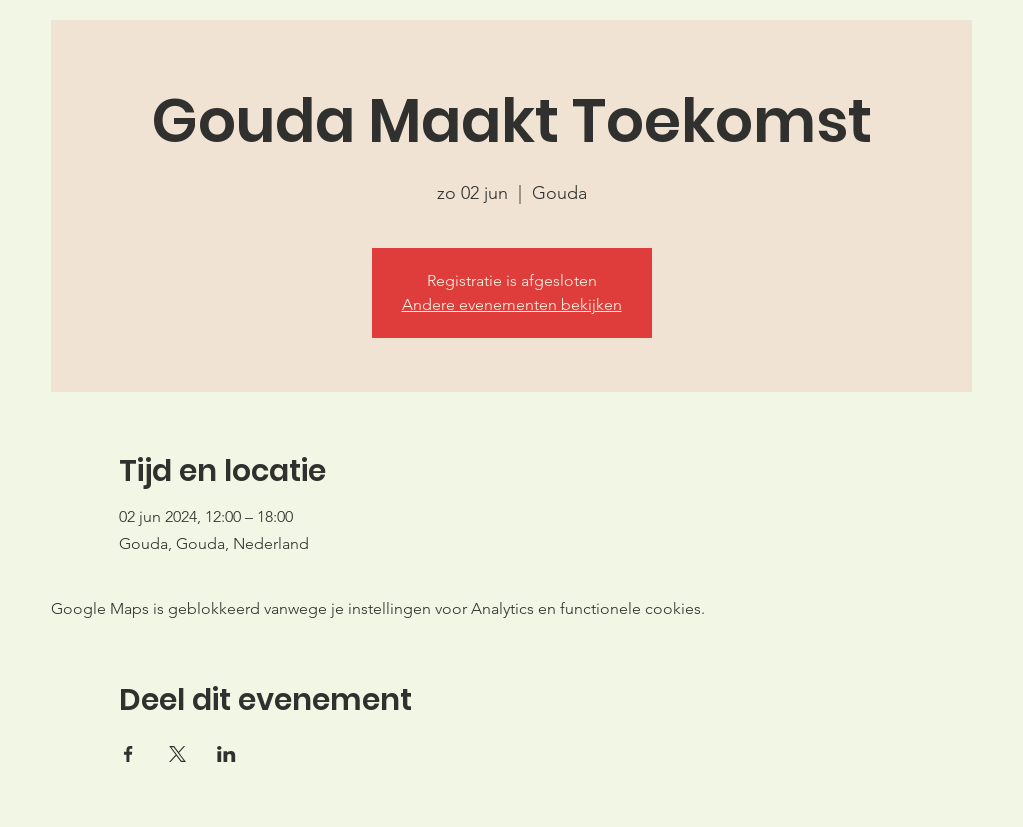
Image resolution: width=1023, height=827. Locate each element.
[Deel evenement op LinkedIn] (226, 754)
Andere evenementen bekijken (512, 304)
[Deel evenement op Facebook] (128, 754)
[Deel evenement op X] (177, 754)
